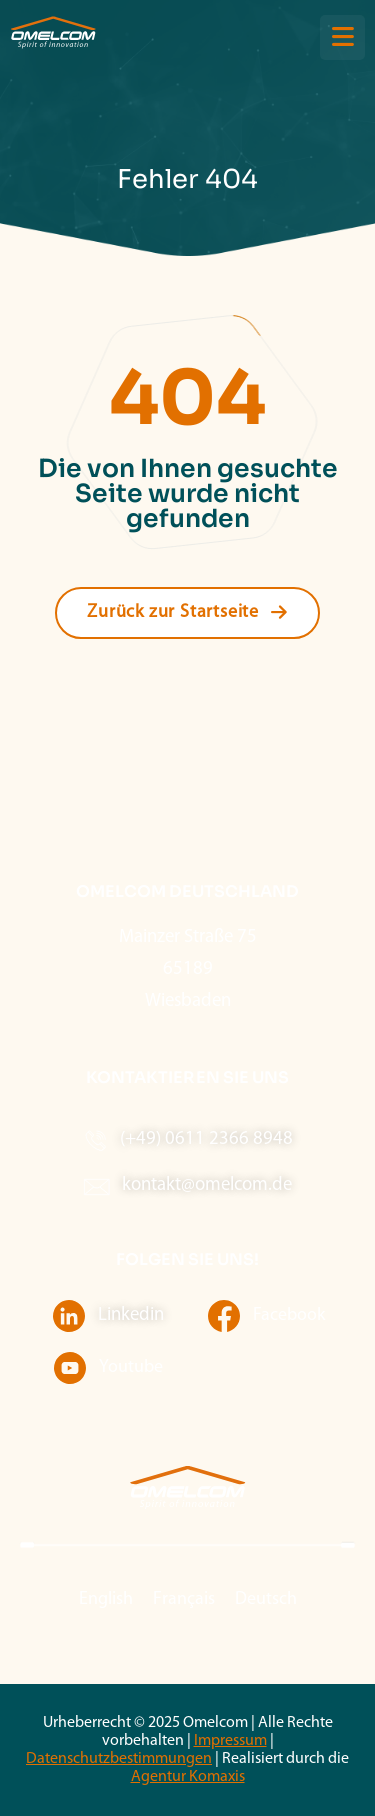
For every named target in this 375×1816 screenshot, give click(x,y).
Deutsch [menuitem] (266, 1599)
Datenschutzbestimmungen (119, 1759)
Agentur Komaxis (188, 1777)
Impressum (230, 1741)
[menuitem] (106, 1600)
